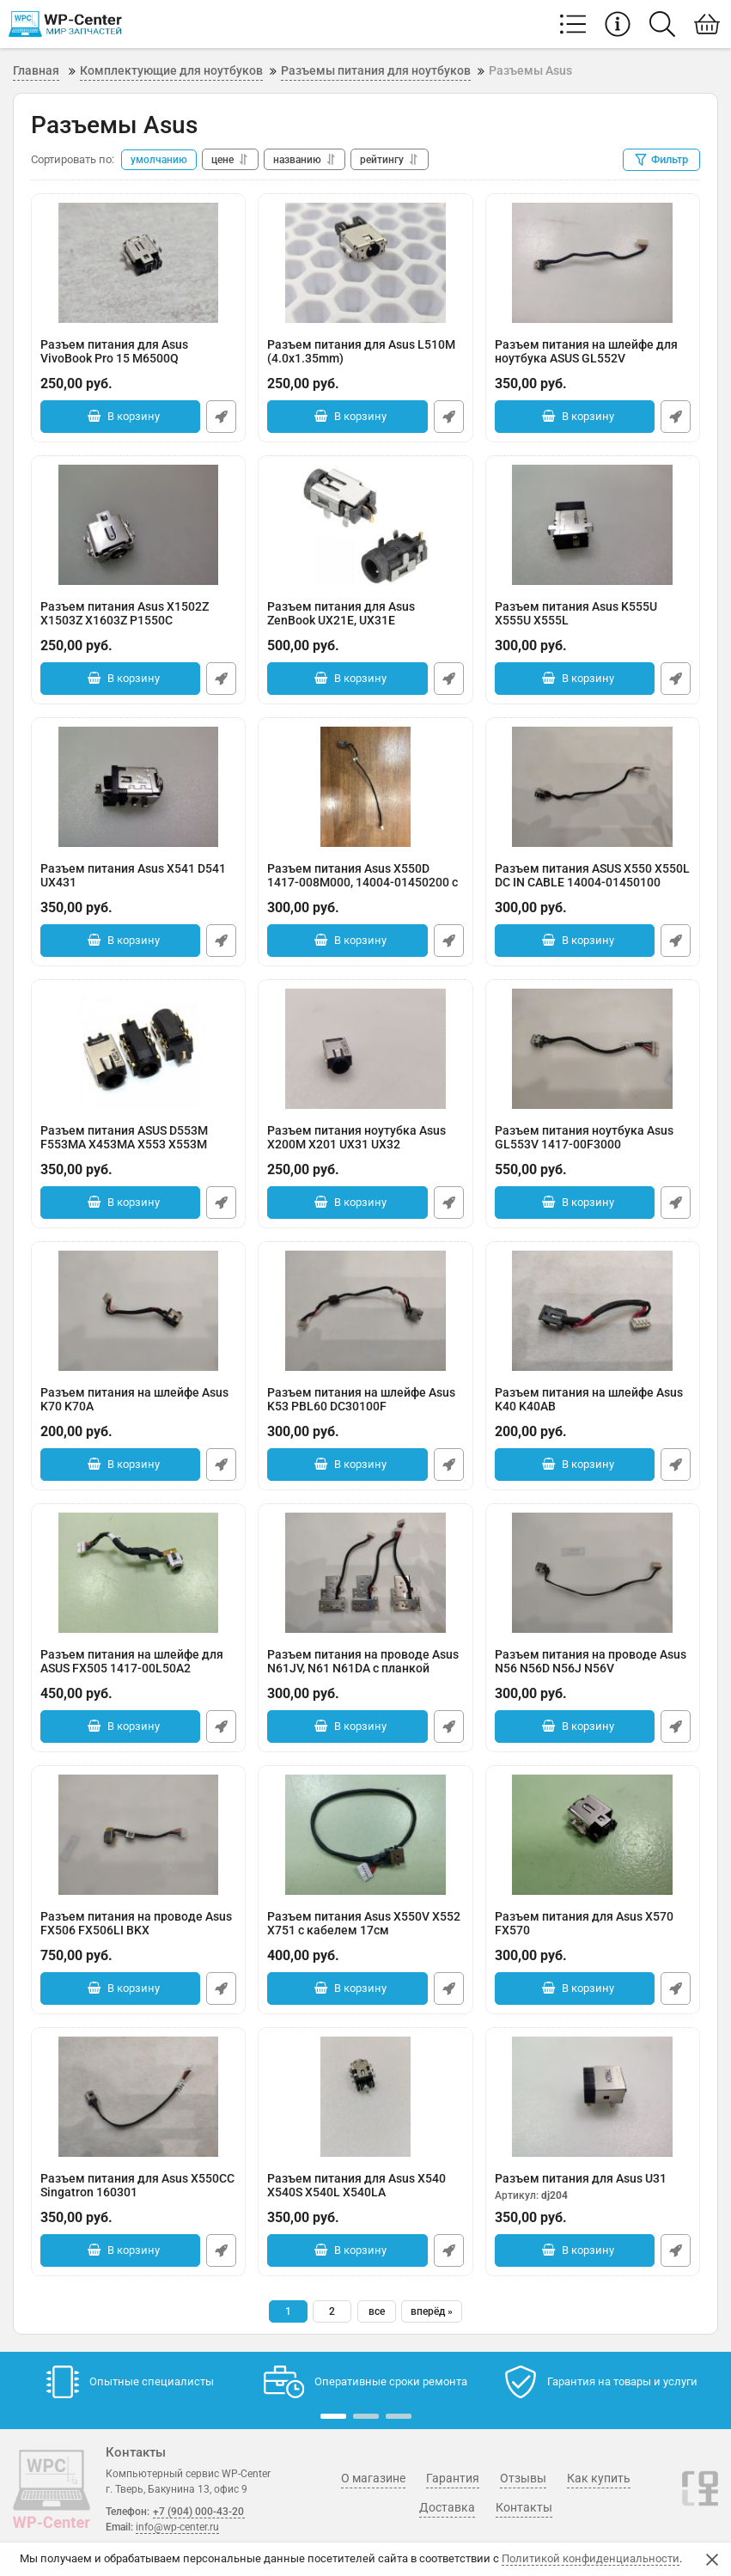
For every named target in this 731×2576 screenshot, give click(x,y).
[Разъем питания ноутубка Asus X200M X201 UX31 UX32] (365, 1049)
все (377, 2311)
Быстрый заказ (221, 416)
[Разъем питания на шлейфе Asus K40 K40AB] (593, 1311)
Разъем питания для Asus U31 (593, 2186)
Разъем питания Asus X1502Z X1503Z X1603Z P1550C (138, 622)
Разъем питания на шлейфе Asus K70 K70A (138, 1408)
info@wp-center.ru (177, 2527)
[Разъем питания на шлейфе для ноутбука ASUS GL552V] (593, 263)
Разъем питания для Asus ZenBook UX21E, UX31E (365, 622)
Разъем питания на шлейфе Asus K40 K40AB (593, 1408)
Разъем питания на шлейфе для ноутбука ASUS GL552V (593, 360)
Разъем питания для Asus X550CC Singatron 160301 (138, 2194)
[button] (333, 2416)
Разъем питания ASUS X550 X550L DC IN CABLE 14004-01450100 (593, 884)
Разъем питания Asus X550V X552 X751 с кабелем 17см (365, 1932)
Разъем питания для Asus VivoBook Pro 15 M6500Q (138, 360)
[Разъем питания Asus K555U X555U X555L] (593, 525)
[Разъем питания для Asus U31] (593, 2097)
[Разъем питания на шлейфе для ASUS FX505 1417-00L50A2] (138, 1573)
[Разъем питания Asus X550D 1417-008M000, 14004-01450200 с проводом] (365, 787)
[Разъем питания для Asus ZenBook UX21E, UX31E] (365, 525)
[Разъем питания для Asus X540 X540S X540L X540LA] (365, 2097)
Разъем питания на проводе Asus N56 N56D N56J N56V (593, 1670)
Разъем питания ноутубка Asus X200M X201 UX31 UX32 (365, 1146)
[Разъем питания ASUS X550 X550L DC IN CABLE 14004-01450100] (593, 787)
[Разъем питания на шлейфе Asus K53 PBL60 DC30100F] (365, 1311)
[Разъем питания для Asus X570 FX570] (593, 1835)
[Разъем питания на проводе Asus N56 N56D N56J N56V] (593, 1573)
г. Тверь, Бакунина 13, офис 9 (176, 2489)
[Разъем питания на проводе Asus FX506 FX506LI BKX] (138, 1835)
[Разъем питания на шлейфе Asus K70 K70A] (138, 1311)
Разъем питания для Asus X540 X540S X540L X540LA (365, 2194)
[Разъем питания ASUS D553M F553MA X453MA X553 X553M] (138, 1049)
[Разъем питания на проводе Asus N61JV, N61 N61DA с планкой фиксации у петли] (365, 1573)
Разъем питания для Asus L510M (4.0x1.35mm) (365, 360)
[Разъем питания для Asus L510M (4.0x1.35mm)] (365, 263)
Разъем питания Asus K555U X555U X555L (593, 622)
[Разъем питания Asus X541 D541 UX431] (138, 787)
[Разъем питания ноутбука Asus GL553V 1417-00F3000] (593, 1049)
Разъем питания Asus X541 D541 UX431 (138, 884)
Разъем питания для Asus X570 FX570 (593, 1932)
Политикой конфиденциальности (590, 2558)
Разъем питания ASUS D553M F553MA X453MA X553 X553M (138, 1146)
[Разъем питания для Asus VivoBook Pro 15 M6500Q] (138, 263)
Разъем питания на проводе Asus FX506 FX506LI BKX (138, 1932)
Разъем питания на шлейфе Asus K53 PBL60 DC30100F (365, 1408)
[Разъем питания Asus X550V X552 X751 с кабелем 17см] (365, 1835)
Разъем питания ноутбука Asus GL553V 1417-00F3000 (593, 1146)
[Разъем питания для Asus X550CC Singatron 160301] (138, 2097)
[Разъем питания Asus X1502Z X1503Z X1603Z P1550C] (138, 525)
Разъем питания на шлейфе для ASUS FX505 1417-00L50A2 (138, 1670)
